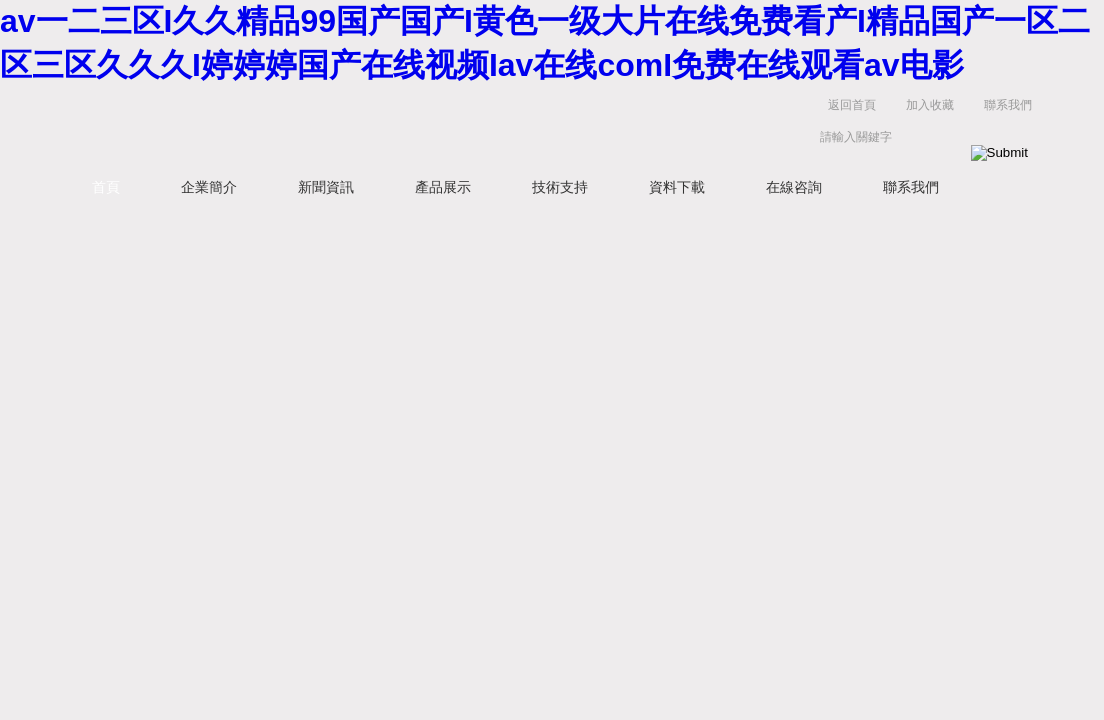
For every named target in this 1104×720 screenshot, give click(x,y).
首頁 (106, 187)
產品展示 (443, 187)
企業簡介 (209, 187)
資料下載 (677, 187)
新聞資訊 (326, 187)
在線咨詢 (794, 187)
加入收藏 (930, 105)
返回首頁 (852, 105)
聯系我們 (1008, 105)
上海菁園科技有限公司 (372, 125)
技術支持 (560, 187)
